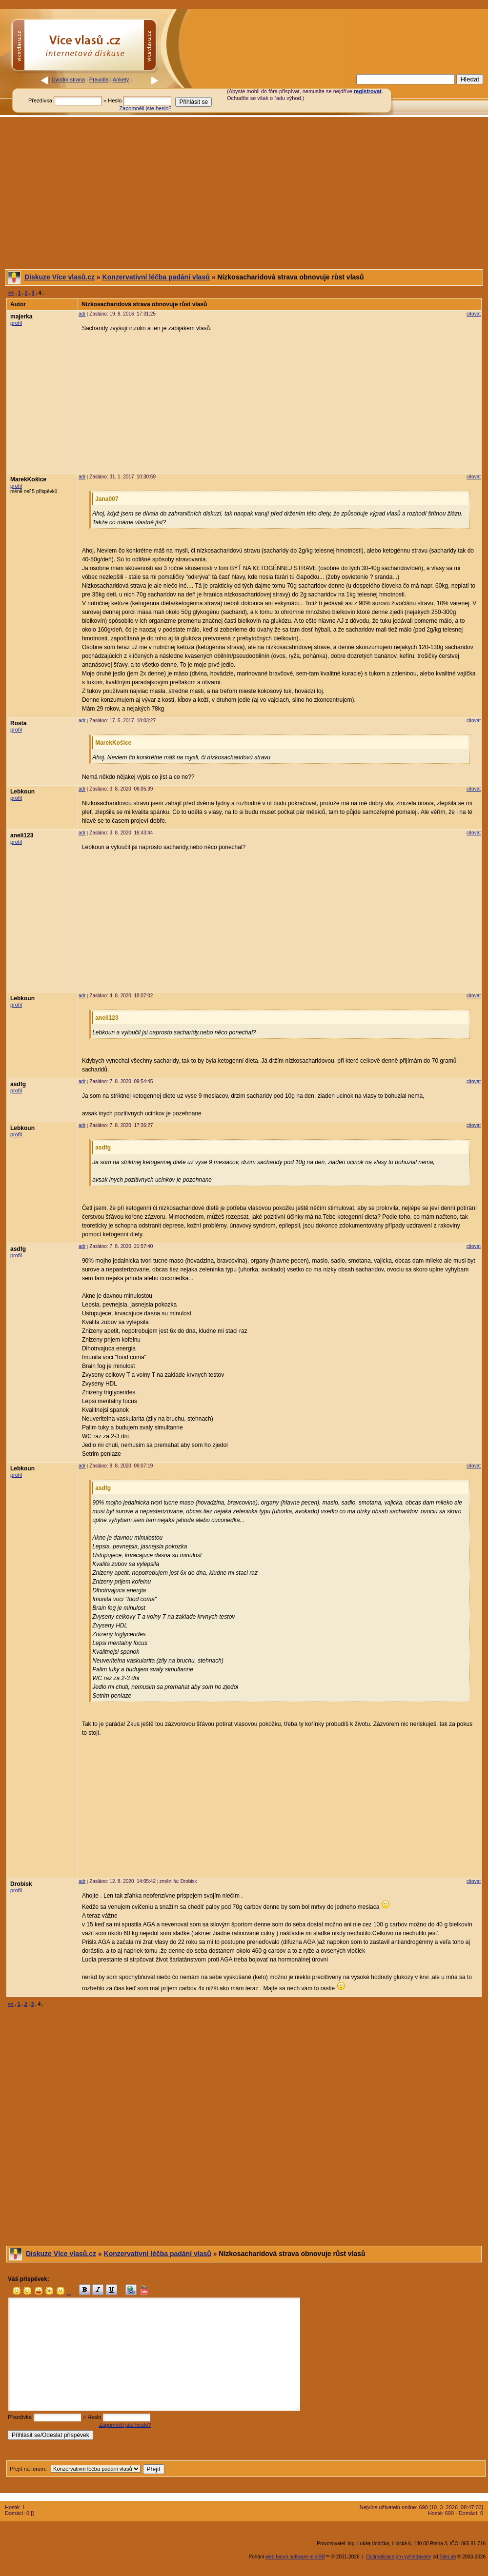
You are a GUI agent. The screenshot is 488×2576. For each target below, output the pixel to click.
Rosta (18, 723)
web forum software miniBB (295, 2556)
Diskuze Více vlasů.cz (59, 277)
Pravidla (99, 79)
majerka (21, 316)
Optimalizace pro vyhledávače (398, 2556)
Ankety (121, 79)
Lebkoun (22, 791)
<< (11, 293)
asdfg (18, 1084)
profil (16, 323)
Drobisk (21, 1884)
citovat (474, 314)
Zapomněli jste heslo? (145, 108)
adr (82, 314)
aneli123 (21, 835)
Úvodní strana (68, 79)
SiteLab (447, 2556)
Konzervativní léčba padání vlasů (156, 277)
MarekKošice (28, 479)
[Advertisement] (244, 193)
